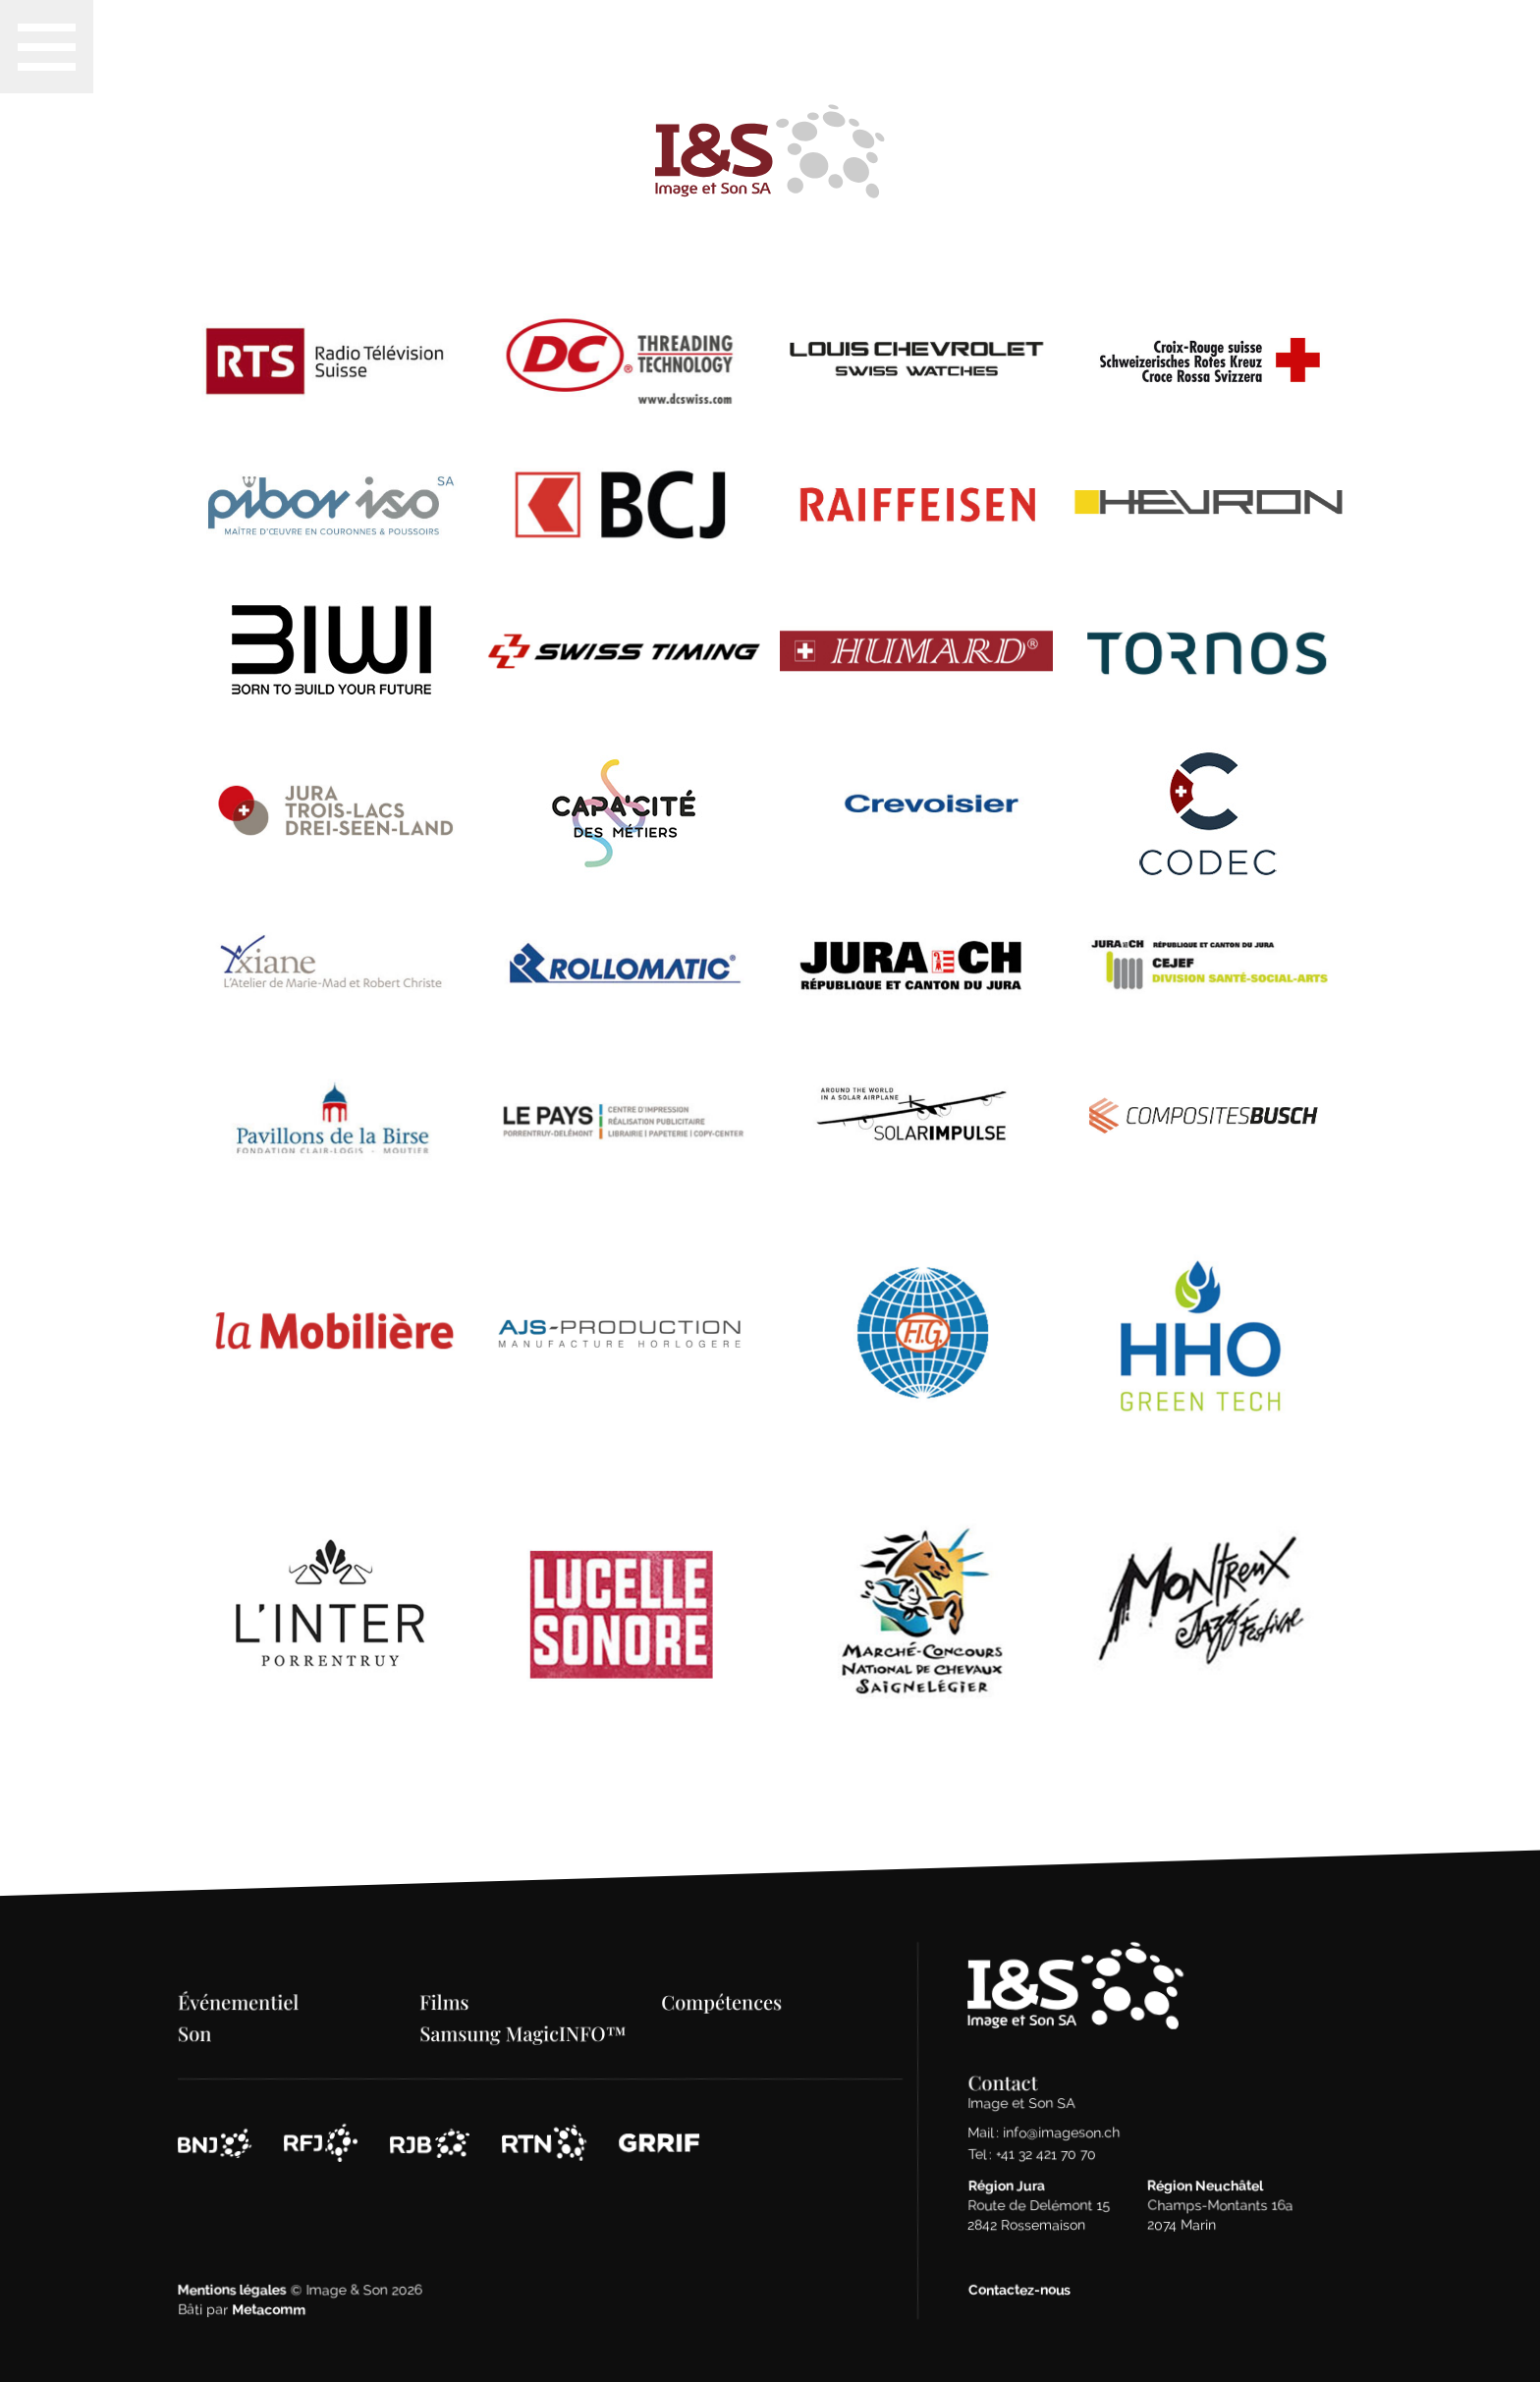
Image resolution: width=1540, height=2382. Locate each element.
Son (195, 1991)
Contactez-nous (1020, 2248)
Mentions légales (233, 2248)
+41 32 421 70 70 (1046, 2113)
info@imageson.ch (1062, 2091)
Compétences (722, 1960)
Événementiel (239, 1960)
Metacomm (269, 2268)
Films (444, 1960)
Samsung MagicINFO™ (523, 1991)
